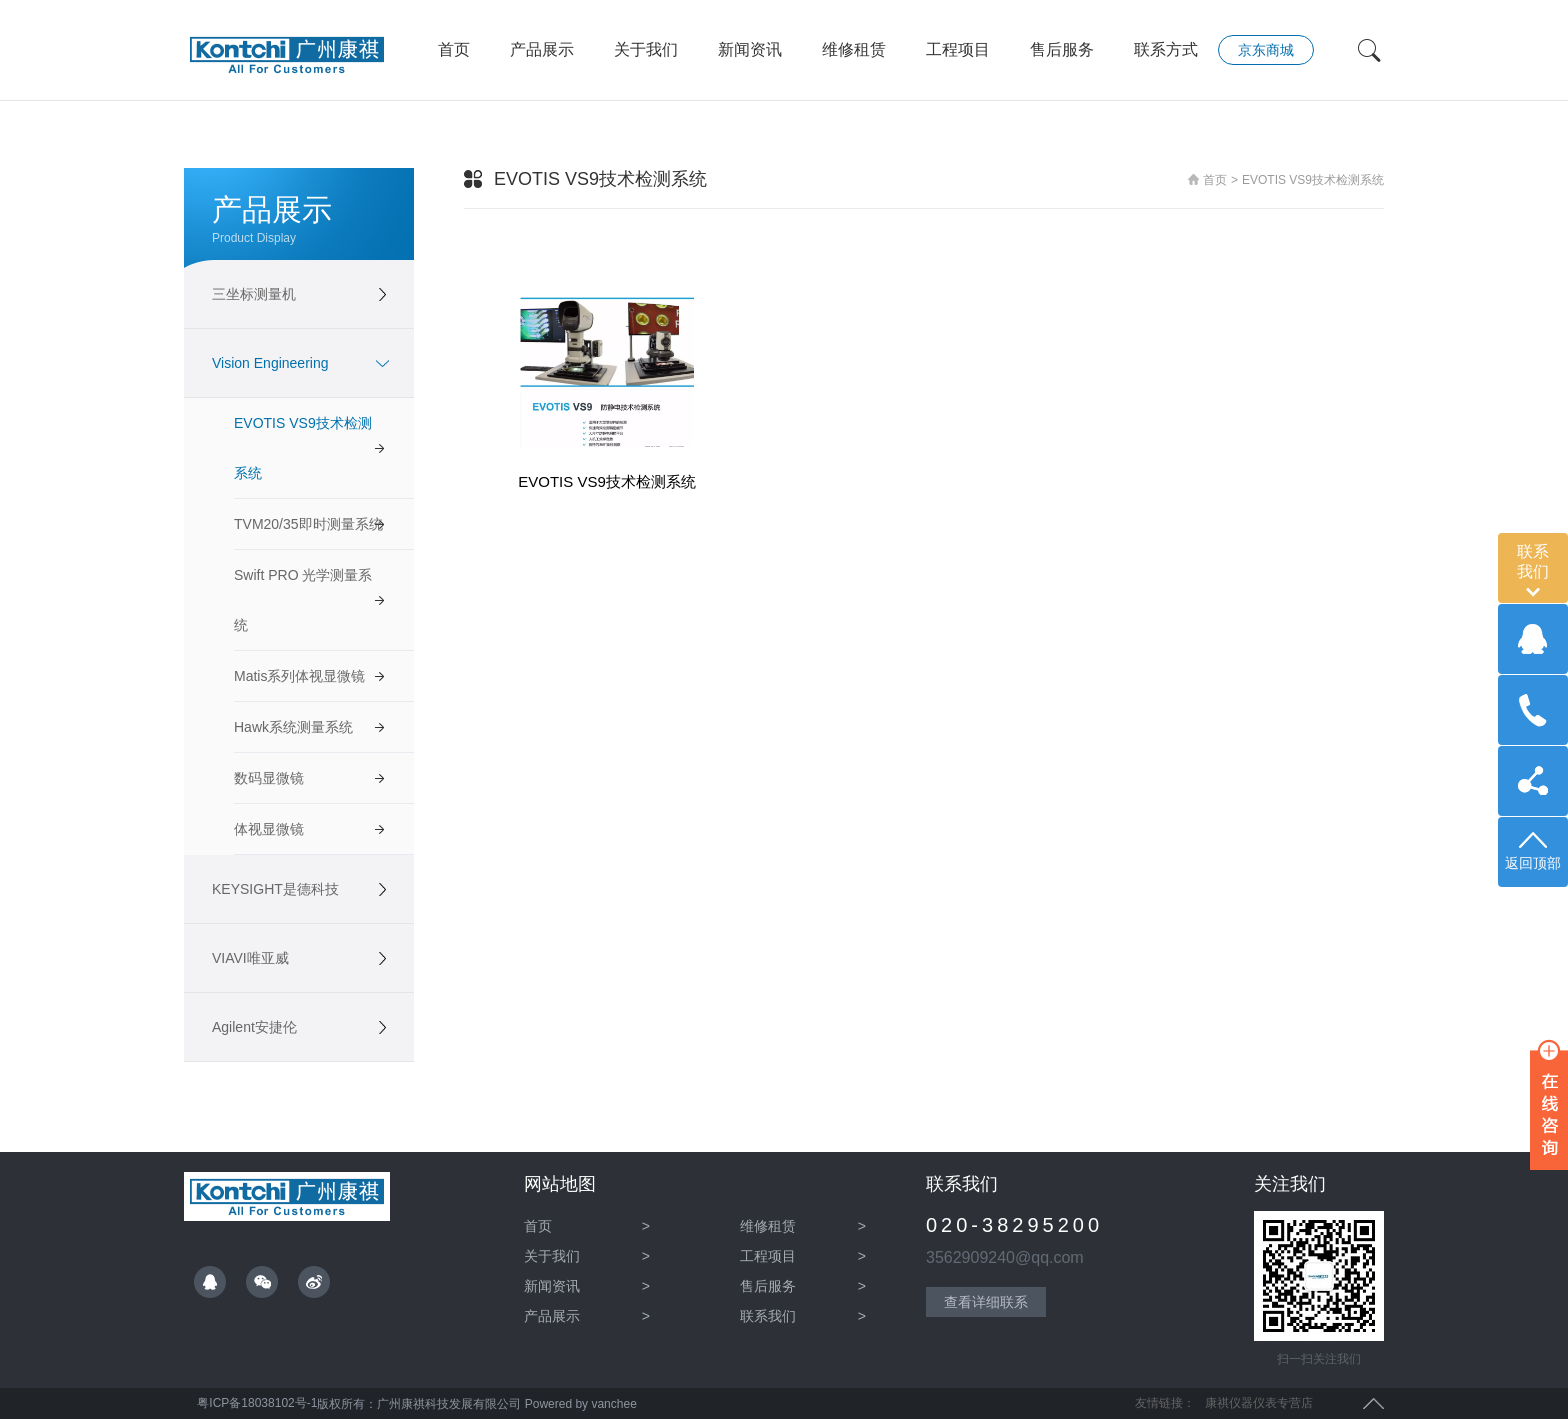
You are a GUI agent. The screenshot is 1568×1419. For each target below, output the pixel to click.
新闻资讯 (750, 49)
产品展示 (542, 49)
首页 (454, 49)
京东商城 (1266, 50)
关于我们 (646, 49)
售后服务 (1062, 49)
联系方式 (1166, 49)
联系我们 (803, 1316)
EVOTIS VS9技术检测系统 (1313, 180)
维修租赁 (854, 49)
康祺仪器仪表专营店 (1259, 1403)
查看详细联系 (986, 1302)
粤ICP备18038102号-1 (255, 1403)
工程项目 (958, 49)
